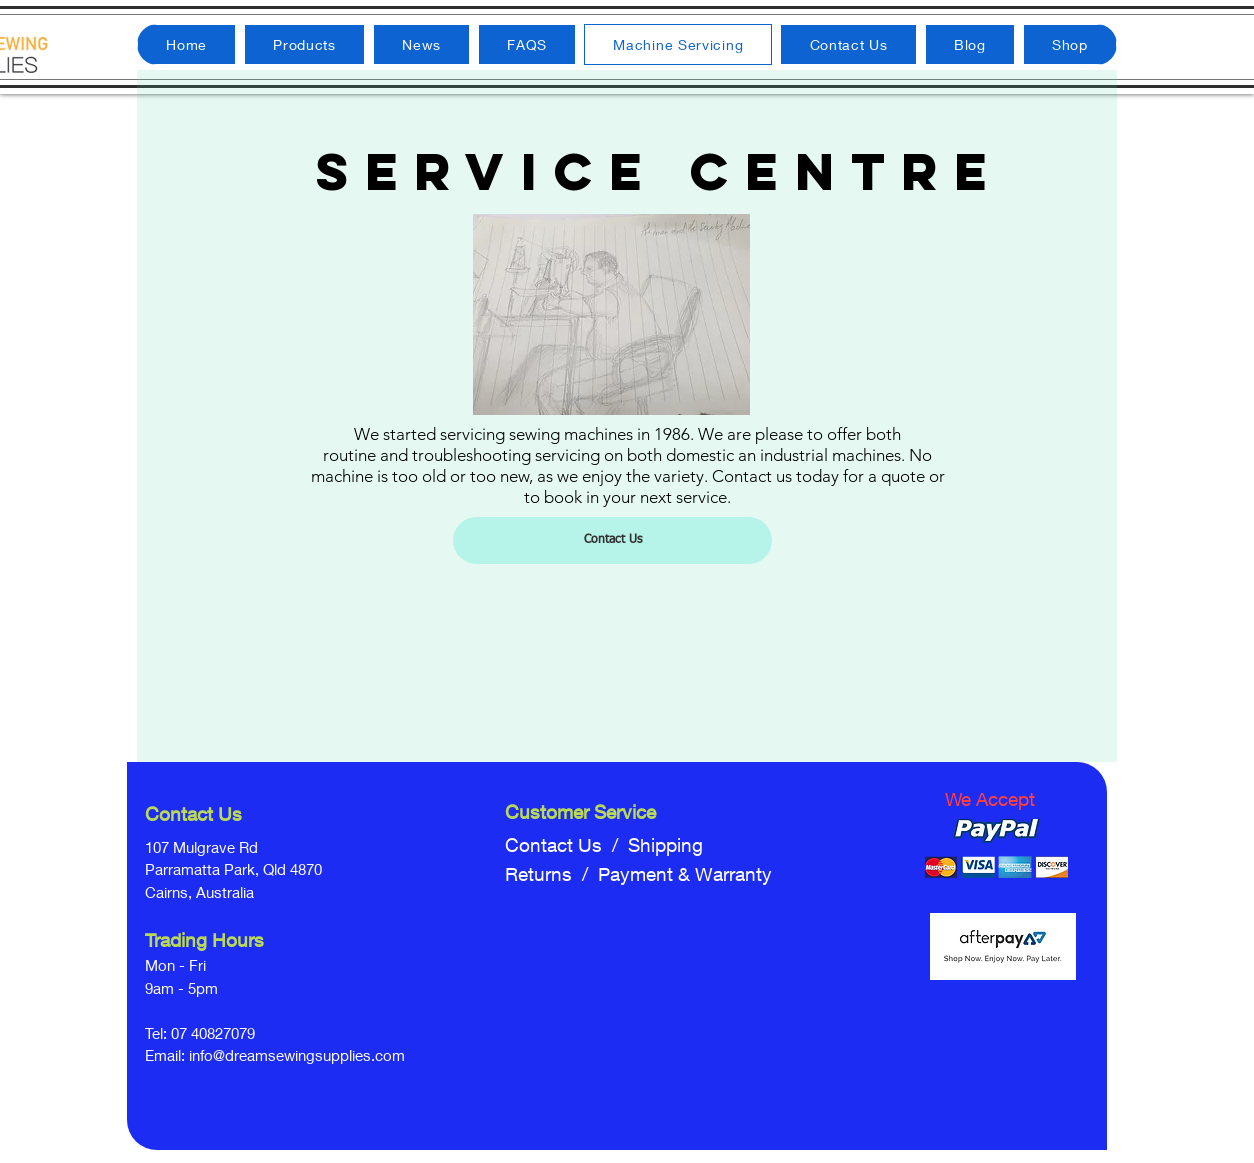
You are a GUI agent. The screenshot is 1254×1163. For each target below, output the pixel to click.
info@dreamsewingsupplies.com (297, 1055)
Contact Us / (566, 845)
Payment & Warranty (685, 874)
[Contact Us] (612, 540)
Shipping (665, 845)
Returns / (551, 874)
